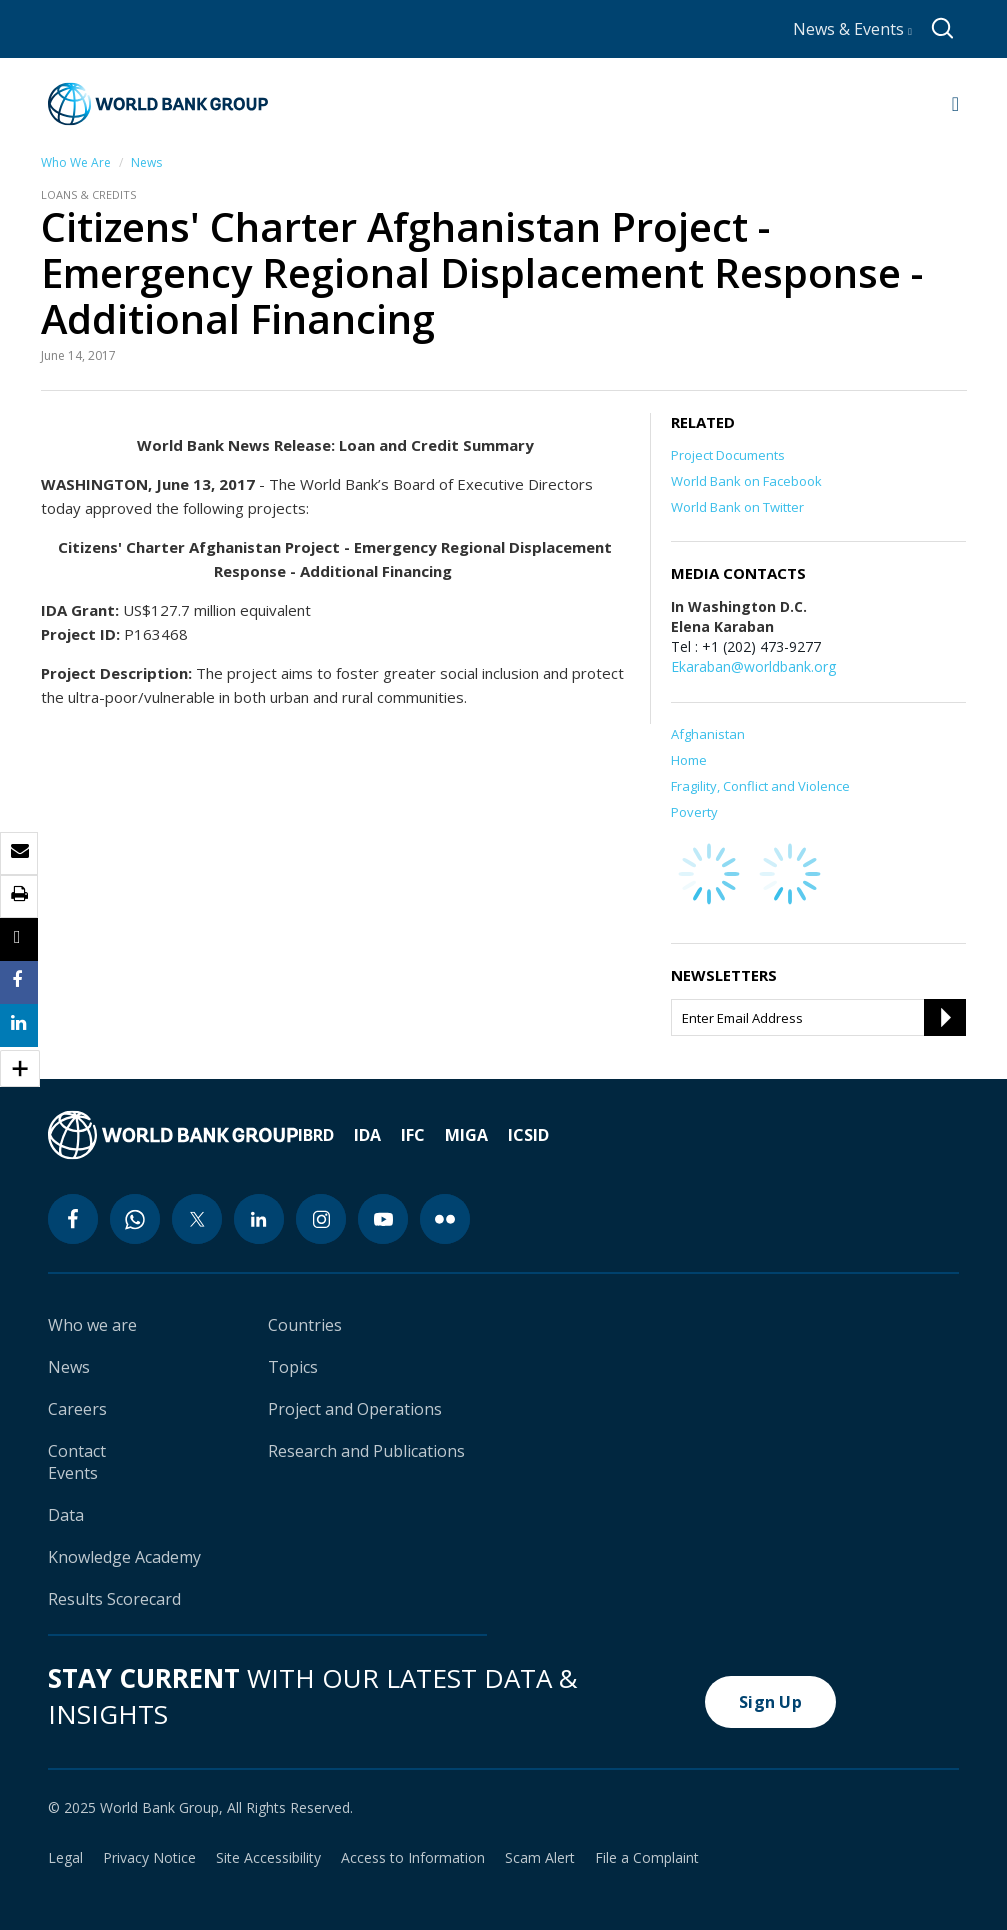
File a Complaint (647, 1858)
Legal (65, 1858)
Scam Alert (540, 1858)
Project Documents (728, 455)
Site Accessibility (268, 1858)
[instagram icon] (321, 1219)
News (146, 162)
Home (689, 760)
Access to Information (413, 1858)
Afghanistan (708, 734)
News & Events (852, 29)
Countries (305, 1325)
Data (66, 1515)
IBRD (316, 1135)
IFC (413, 1135)
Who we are (92, 1325)
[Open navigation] (955, 104)
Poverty (694, 812)
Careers (77, 1409)
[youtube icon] (383, 1219)
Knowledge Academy (124, 1557)
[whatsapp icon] (135, 1219)
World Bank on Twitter (737, 507)
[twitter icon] (197, 1219)
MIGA (466, 1135)
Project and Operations (355, 1409)
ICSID (528, 1135)
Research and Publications (366, 1451)
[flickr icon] (445, 1219)
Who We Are (76, 162)
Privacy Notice (149, 1858)
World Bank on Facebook (746, 481)
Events (73, 1473)
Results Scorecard (114, 1599)
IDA (367, 1135)
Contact (77, 1451)
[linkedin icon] (259, 1219)
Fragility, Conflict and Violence (760, 786)
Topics (293, 1367)
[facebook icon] (73, 1219)
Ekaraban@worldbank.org (753, 666)
